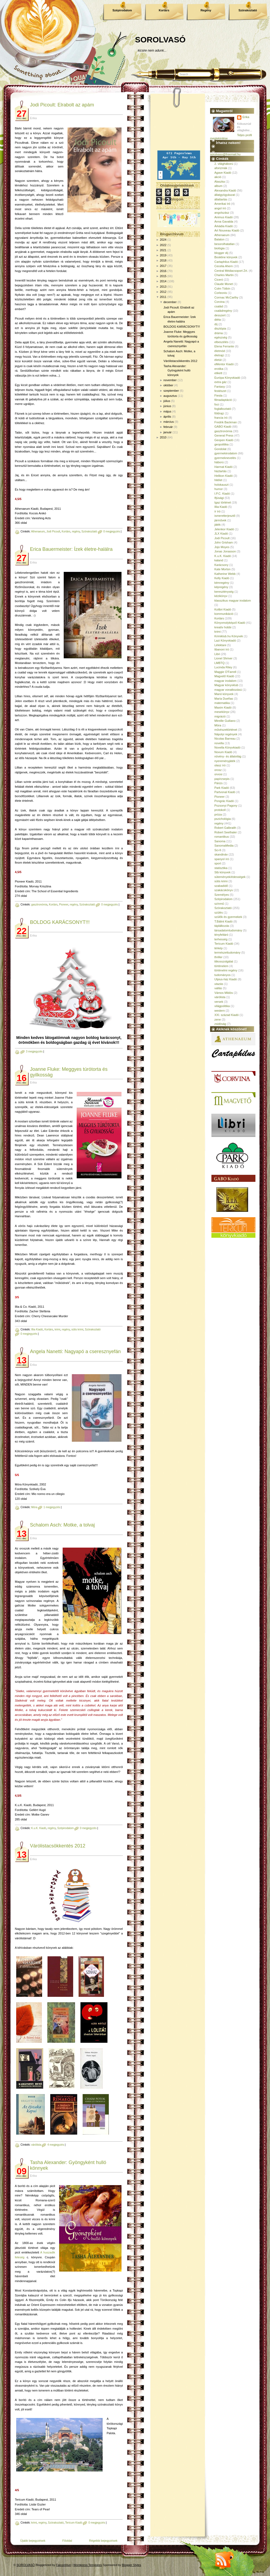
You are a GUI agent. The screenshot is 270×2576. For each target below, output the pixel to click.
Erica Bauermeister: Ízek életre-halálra (71, 549)
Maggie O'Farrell (225, 671)
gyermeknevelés (225, 457)
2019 (163, 255)
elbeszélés (221, 342)
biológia (219, 248)
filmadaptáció (223, 399)
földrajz (219, 413)
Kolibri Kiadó (222, 609)
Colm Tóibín (222, 288)
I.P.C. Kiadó (222, 493)
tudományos (222, 975)
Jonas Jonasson (225, 551)
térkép (218, 948)
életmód (219, 351)
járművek (220, 520)
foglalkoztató (222, 408)
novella (219, 743)
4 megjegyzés (55, 2144)
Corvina (219, 301)
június (167, 406)
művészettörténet (225, 729)
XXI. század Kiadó (226, 1015)
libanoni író (221, 649)
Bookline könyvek (226, 257)
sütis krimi (77, 1329)
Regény (206, 10)
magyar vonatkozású (228, 689)
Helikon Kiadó (223, 475)
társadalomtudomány (228, 930)
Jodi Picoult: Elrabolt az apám (62, 105)
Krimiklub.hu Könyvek (228, 636)
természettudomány (227, 952)
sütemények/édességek (230, 876)
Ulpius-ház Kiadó (225, 979)
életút (218, 359)
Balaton (219, 239)
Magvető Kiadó (224, 676)
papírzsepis (222, 778)
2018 (163, 260)
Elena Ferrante (224, 346)
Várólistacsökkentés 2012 (57, 1846)
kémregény (221, 582)
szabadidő (221, 885)
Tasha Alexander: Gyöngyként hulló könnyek (176, 370)
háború (219, 462)
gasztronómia (39, 904)
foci (216, 404)
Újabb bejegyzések (32, 2540)
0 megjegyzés (111, 531)
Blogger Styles (131, 2565)
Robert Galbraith (225, 827)
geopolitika (221, 444)
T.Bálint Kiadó (223, 921)
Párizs (218, 783)
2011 (163, 296)
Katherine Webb (225, 573)
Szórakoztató (247, 10)
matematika (222, 703)
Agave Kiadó (222, 172)
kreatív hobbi (222, 627)
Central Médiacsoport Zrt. (231, 270)
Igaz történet (222, 502)
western (219, 1010)
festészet (220, 391)
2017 (163, 265)
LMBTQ (219, 663)
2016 (163, 271)
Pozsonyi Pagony (225, 805)
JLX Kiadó (221, 533)
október (168, 385)
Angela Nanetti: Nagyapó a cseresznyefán (75, 1351)
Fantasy (219, 386)
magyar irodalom (225, 680)
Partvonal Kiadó (224, 792)
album (218, 185)
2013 (163, 286)
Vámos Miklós (223, 992)
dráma (218, 333)
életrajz (219, 355)
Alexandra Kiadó (225, 190)
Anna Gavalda (223, 221)
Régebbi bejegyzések (103, 2540)
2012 (163, 291)
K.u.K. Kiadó (38, 1828)
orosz (218, 770)
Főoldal (67, 2540)
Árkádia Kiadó (223, 226)
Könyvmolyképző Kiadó (229, 622)
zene (217, 1019)
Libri (217, 654)
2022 (163, 245)
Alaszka (219, 181)
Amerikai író (222, 203)
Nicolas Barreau (224, 738)
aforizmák (220, 168)
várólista (36, 2144)
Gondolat (220, 449)
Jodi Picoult (53, 531)
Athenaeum (38, 531)
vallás (218, 988)
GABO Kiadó (222, 426)
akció (217, 177)
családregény (223, 310)
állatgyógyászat (224, 194)
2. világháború (223, 163)
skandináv (221, 854)
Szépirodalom (122, 10)
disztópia (220, 328)
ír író (217, 511)
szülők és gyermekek (228, 916)
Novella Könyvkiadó (227, 747)
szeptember (171, 390)
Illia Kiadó (37, 1329)
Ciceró (218, 279)
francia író (221, 417)
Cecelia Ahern (223, 266)
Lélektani (220, 645)
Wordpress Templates (87, 2565)
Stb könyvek (222, 872)
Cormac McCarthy (226, 297)
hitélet (218, 480)
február (168, 426)
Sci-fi (217, 850)
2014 (163, 281)
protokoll (220, 809)
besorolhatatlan (224, 244)
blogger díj (221, 252)
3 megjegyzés (34, 1051)
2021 (163, 250)
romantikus (221, 836)
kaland (218, 560)
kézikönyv (220, 596)
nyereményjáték (224, 761)
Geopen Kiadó (223, 440)
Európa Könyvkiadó (227, 377)
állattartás (220, 199)
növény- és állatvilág (227, 756)
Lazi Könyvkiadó (225, 640)
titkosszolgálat (223, 961)
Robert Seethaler (225, 832)
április (167, 416)
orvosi (218, 774)
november (170, 380)
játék (217, 524)
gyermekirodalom (225, 453)
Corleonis (220, 292)
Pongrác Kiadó (224, 801)
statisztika (220, 868)
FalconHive (63, 2565)
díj (216, 324)
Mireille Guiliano (224, 720)
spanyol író (221, 859)
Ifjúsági (219, 497)
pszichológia (222, 818)
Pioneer (63, 904)
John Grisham (223, 542)
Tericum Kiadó (73, 2522)
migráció (220, 716)
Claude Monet (223, 284)
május (167, 411)
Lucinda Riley (223, 667)
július (166, 401)
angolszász (221, 212)
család (218, 306)
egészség (220, 337)
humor (218, 489)
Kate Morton (222, 569)
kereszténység (224, 591)
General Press (223, 435)
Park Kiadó (221, 787)
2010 (163, 437)
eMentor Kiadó (224, 364)
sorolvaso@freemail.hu (225, 154)
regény (76, 531)
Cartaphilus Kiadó (226, 261)
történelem (221, 966)
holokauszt (221, 484)
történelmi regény (225, 970)
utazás (218, 983)
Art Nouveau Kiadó (226, 230)
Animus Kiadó (223, 217)
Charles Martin (224, 275)
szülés (218, 912)
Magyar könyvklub (226, 685)
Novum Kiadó (223, 752)
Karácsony (221, 564)
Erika (245, 117)
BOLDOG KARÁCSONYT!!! (60, 922)
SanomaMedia (224, 845)
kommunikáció (223, 613)
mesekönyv (222, 711)
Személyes (221, 894)
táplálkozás (221, 925)
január (167, 432)
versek (218, 1001)
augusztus (170, 395)
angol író (220, 208)
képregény (221, 587)
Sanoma (219, 841)
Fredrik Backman (225, 422)
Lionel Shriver (223, 658)
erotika (218, 368)
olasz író (220, 765)
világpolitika (222, 1006)
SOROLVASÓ (160, 39)
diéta (217, 319)
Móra (34, 1507)
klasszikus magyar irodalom (232, 600)
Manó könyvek (224, 694)
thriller (218, 957)
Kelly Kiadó (221, 578)
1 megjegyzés (51, 1507)
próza (218, 814)
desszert (220, 315)
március (168, 421)
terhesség (220, 939)
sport (217, 863)
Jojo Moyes (222, 547)
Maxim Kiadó (223, 707)
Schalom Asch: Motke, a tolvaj (62, 1525)
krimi (57, 1329)
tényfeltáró (221, 934)
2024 (163, 239)
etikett (218, 373)
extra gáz (220, 382)
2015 (163, 276)
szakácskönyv (223, 890)
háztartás (220, 471)
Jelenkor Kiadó (224, 529)
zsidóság (220, 1023)
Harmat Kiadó (223, 466)
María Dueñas (223, 698)
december (170, 302)
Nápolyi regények (225, 734)
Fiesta (218, 395)
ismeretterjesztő (224, 515)
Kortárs (164, 10)
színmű (219, 903)
